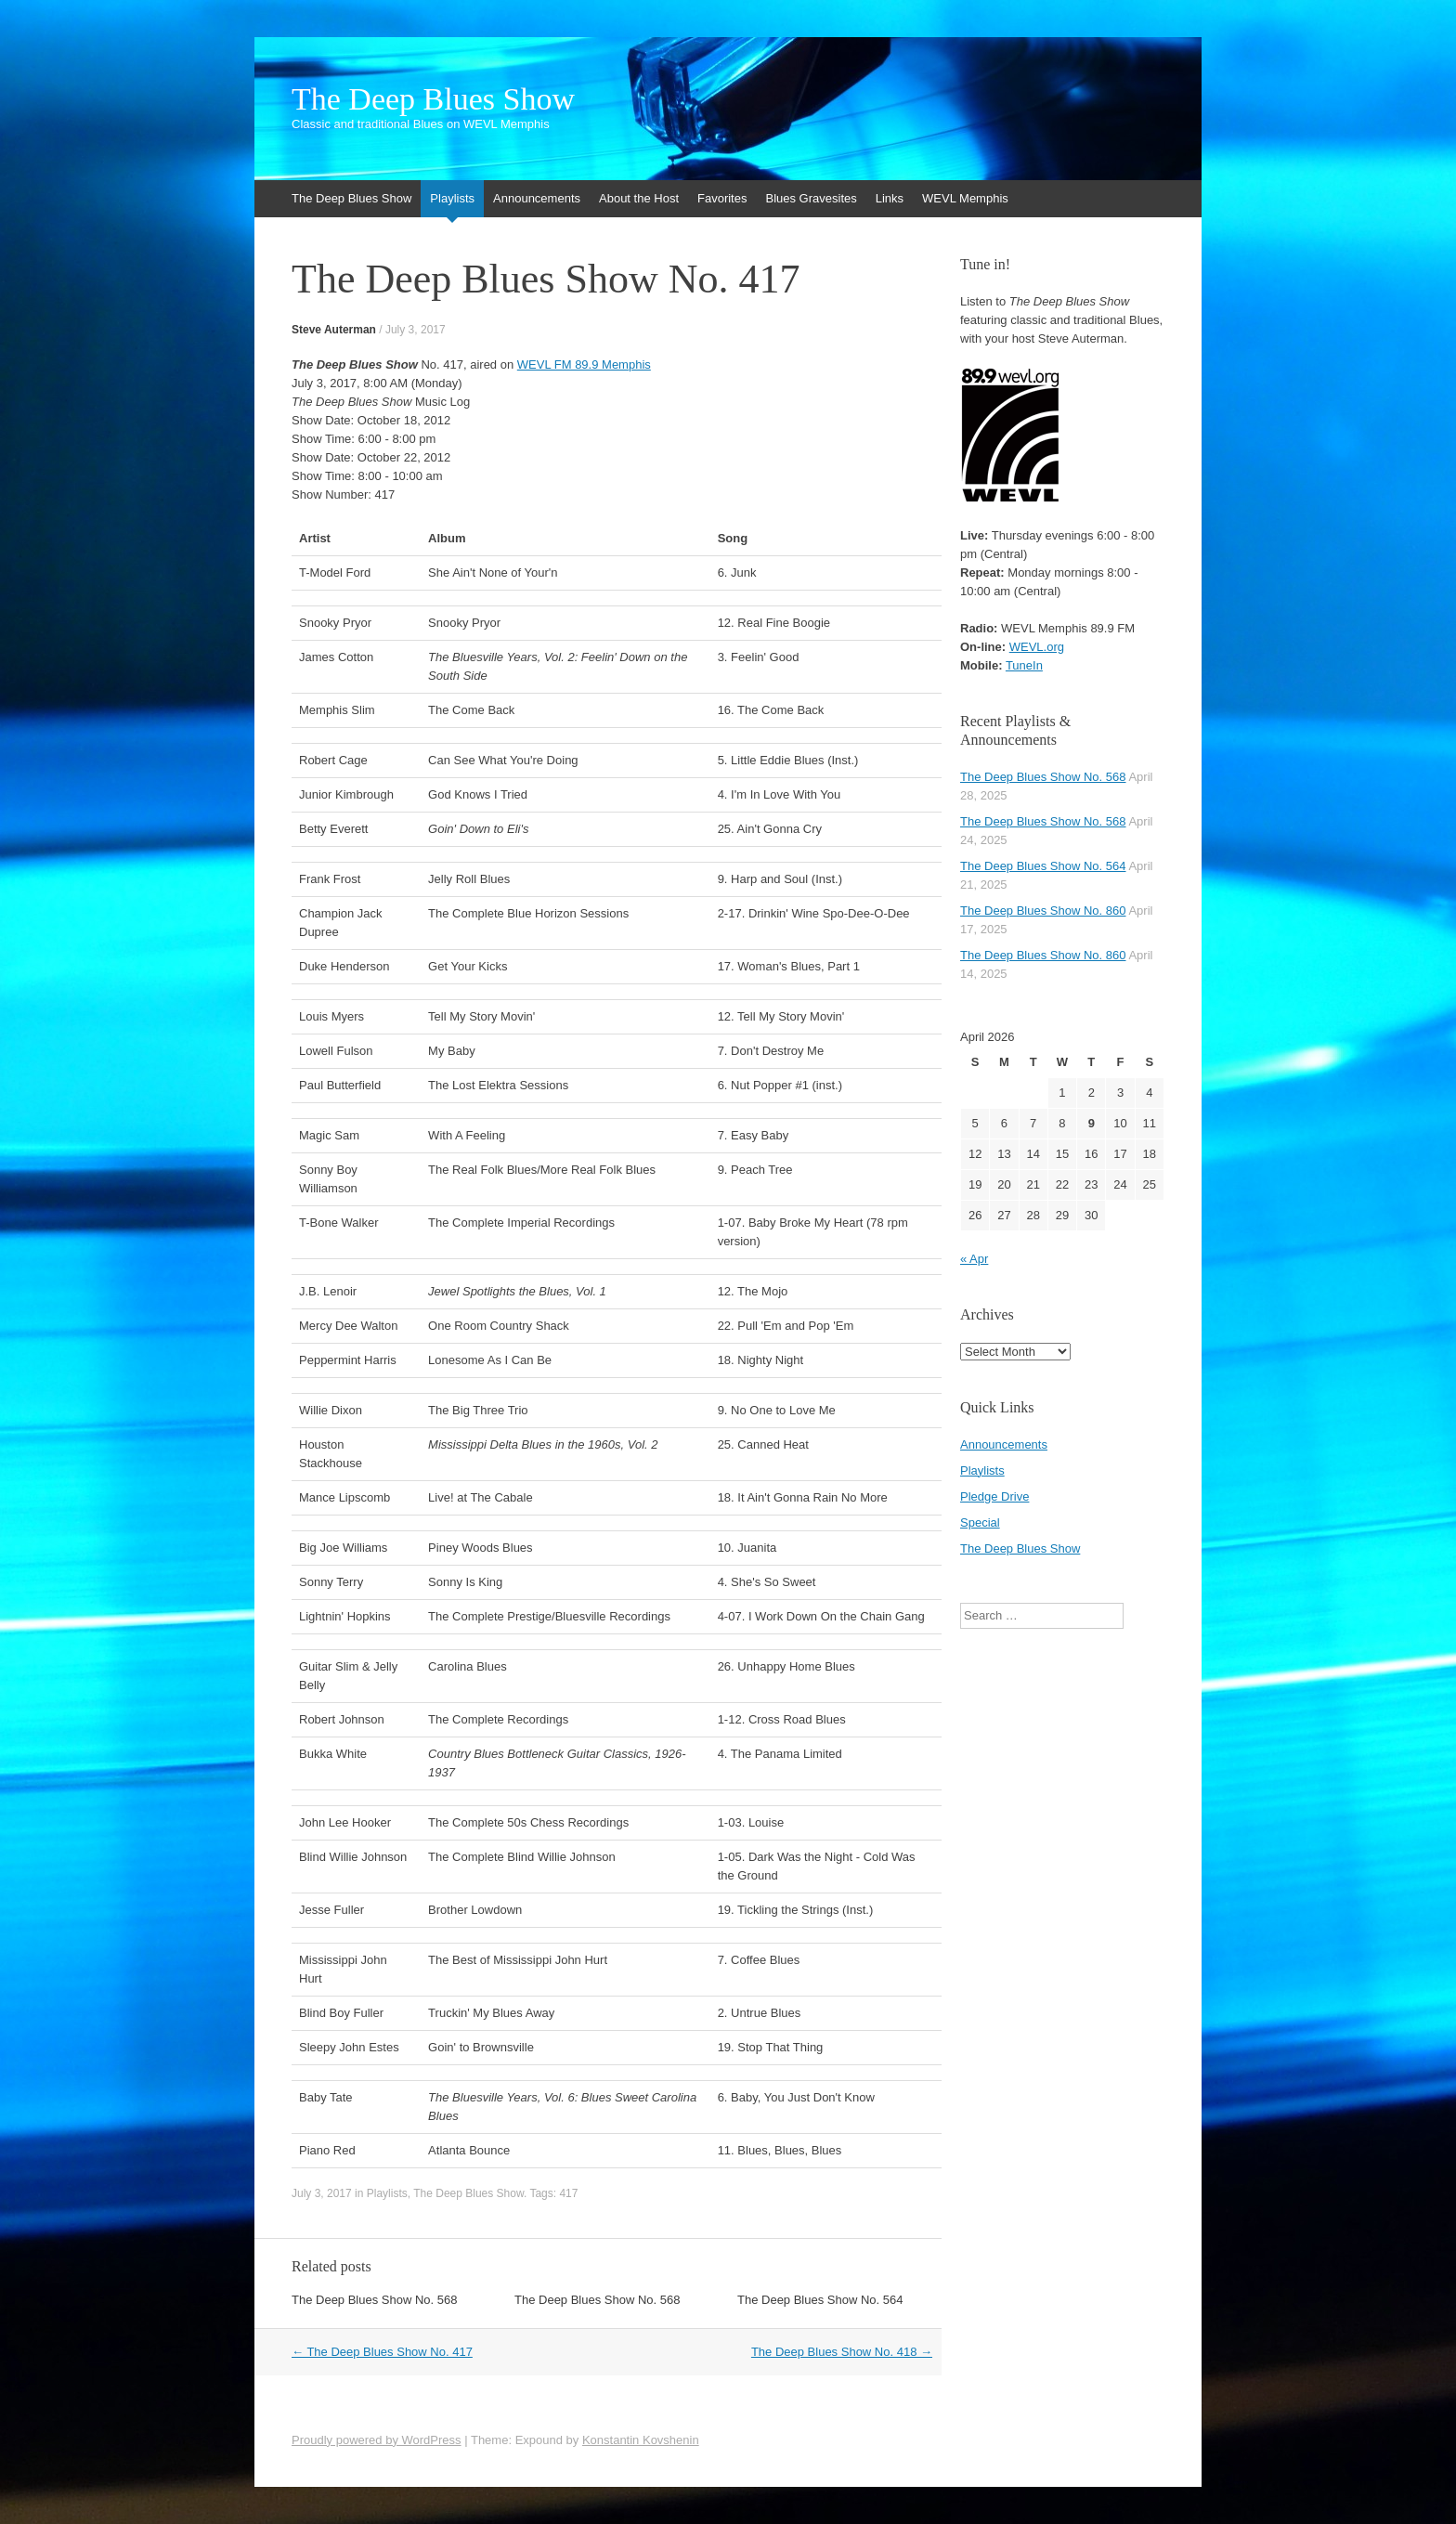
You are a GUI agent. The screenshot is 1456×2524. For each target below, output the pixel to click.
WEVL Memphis (965, 198)
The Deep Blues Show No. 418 (841, 2352)
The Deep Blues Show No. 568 (375, 2300)
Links (890, 198)
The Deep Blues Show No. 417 (382, 2352)
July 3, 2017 (415, 329)
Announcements (536, 198)
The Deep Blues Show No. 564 (820, 2300)
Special (980, 1522)
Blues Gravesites (810, 198)
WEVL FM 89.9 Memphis (584, 364)
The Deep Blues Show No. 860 (1043, 910)
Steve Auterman (334, 329)
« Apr (974, 1259)
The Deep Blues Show (433, 99)
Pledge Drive (994, 1496)
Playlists (452, 198)
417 (568, 2193)
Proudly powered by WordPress (377, 2440)
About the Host (639, 198)
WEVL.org (1036, 647)
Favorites (722, 198)
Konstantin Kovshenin (640, 2440)
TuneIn (1024, 665)
